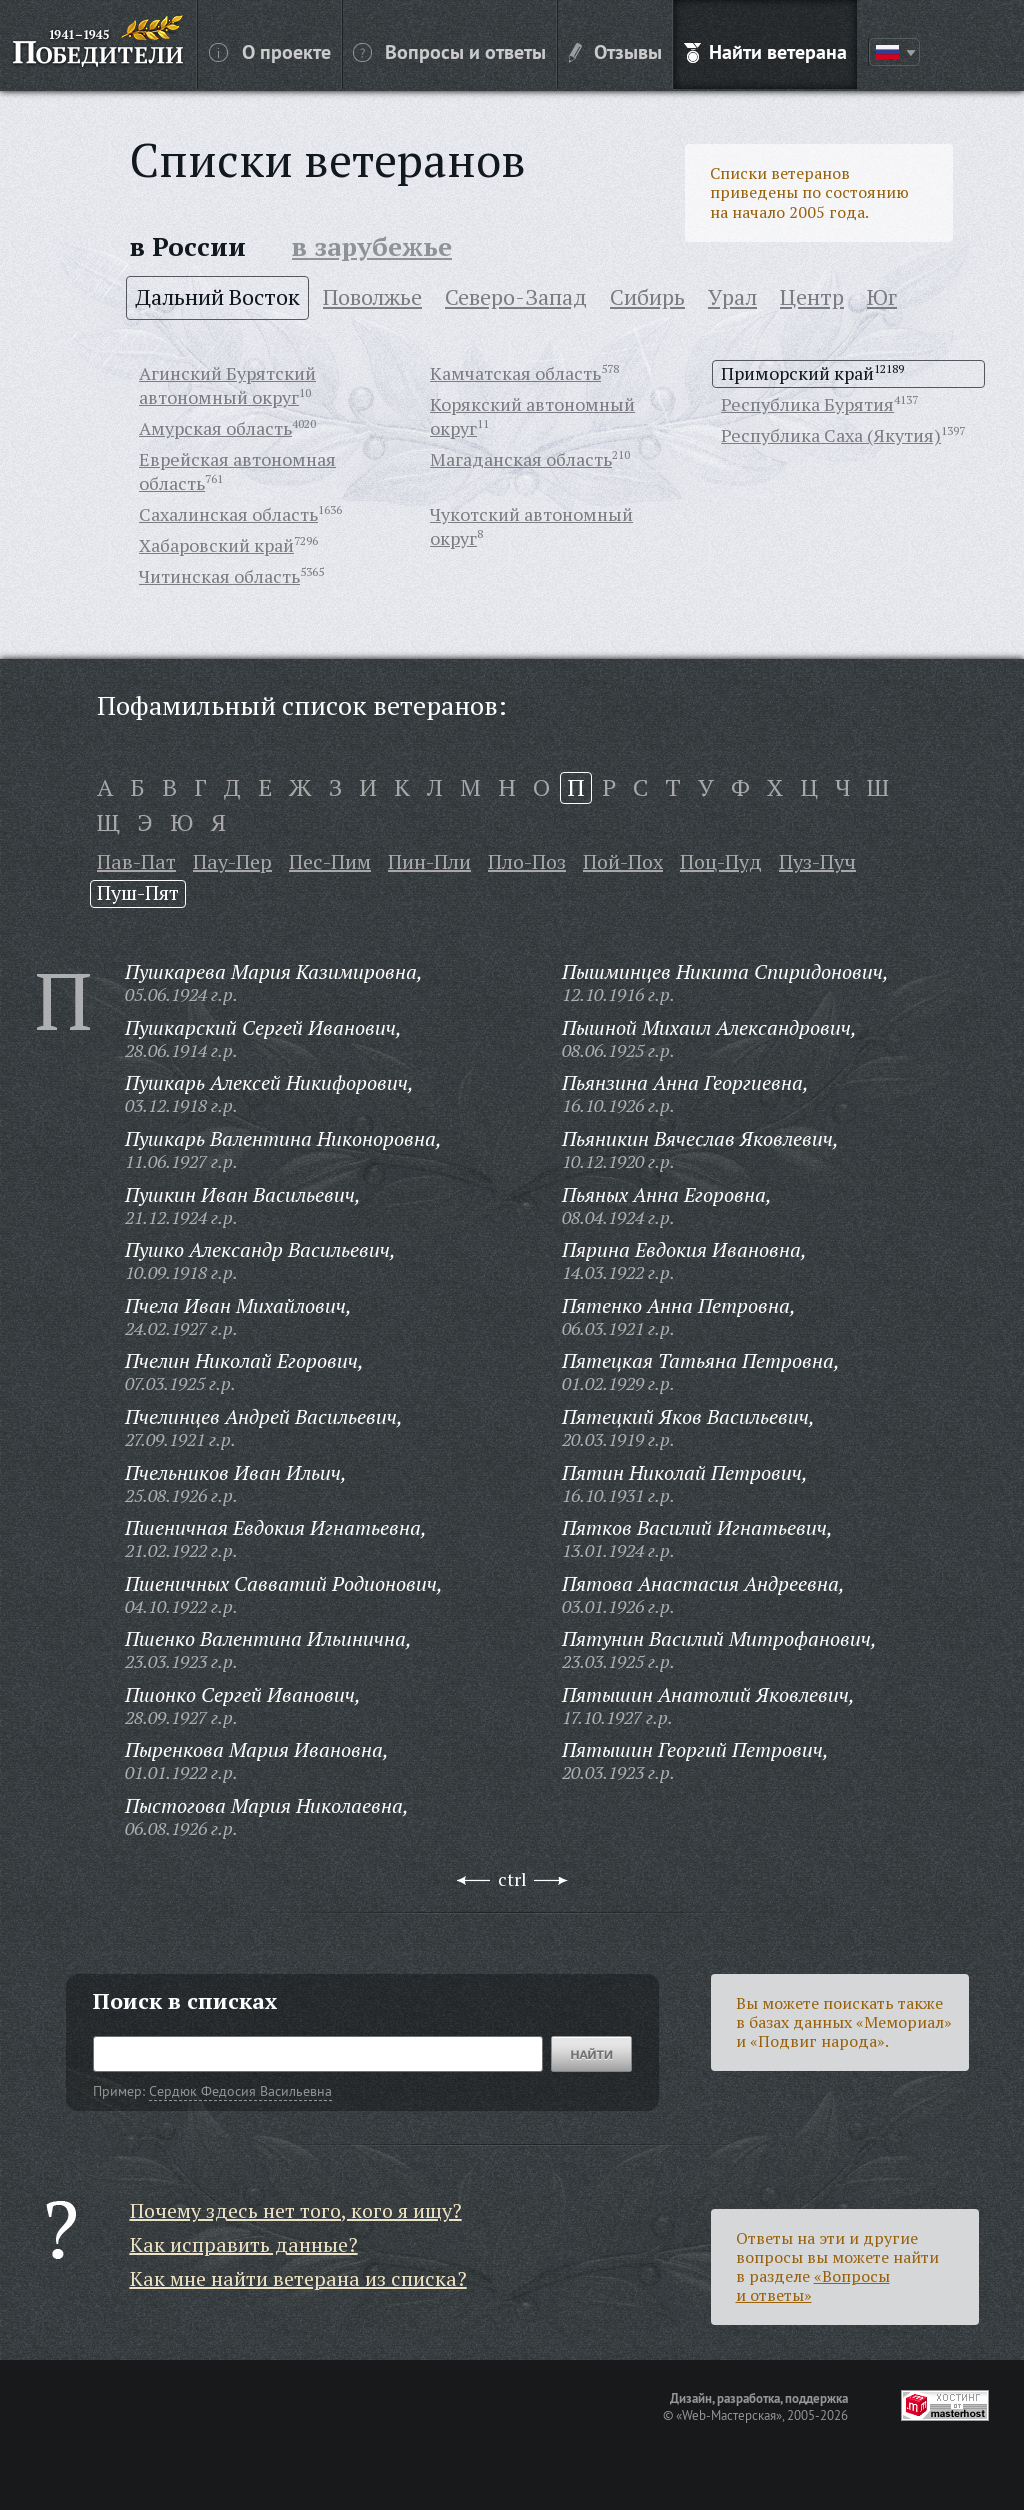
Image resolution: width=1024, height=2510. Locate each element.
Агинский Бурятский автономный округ (227, 385)
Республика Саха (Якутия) (831, 435)
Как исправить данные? (244, 2244)
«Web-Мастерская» (729, 2415)
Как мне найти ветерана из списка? (298, 2278)
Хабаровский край (216, 545)
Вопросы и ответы (449, 51)
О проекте (270, 51)
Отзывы (615, 51)
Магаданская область (521, 459)
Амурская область (215, 428)
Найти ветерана (765, 51)
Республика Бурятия (807, 404)
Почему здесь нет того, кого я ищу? (296, 2210)
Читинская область (219, 576)
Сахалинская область (228, 514)
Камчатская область (515, 373)
